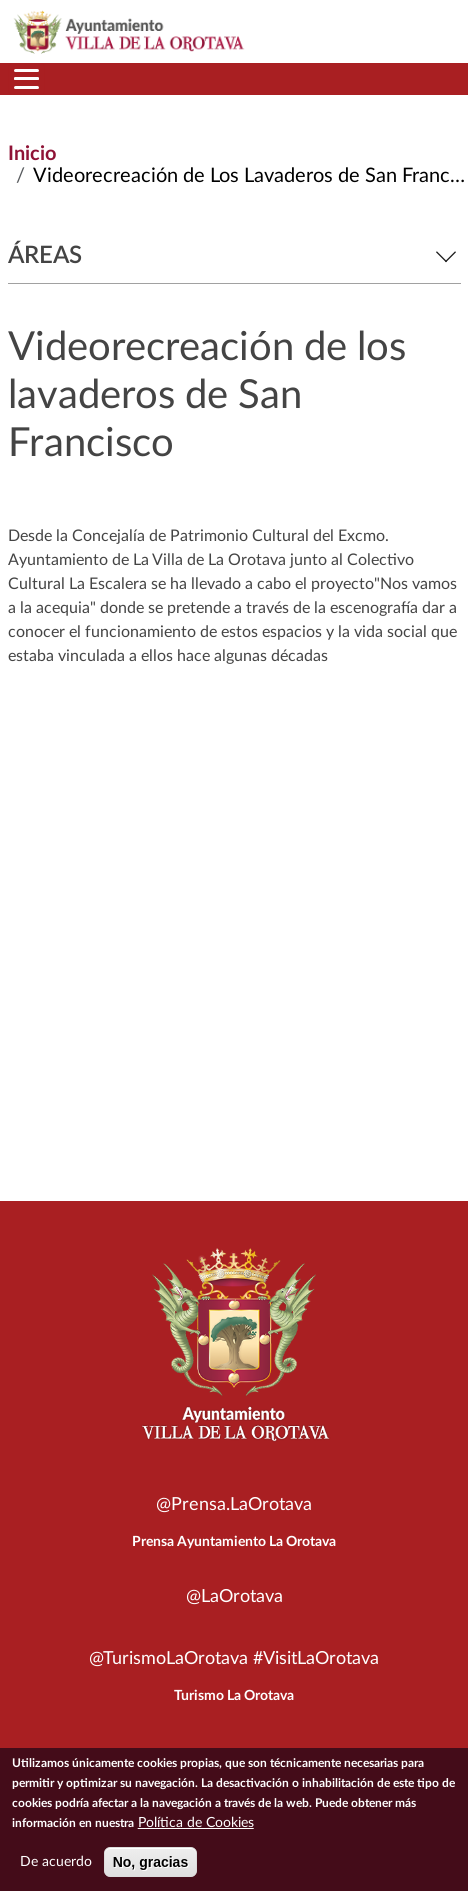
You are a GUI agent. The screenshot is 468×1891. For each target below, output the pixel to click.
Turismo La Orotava (234, 1696)
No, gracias (150, 1862)
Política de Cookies (196, 1823)
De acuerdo (56, 1862)
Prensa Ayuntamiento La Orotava (234, 1542)
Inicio (32, 154)
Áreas (234, 256)
